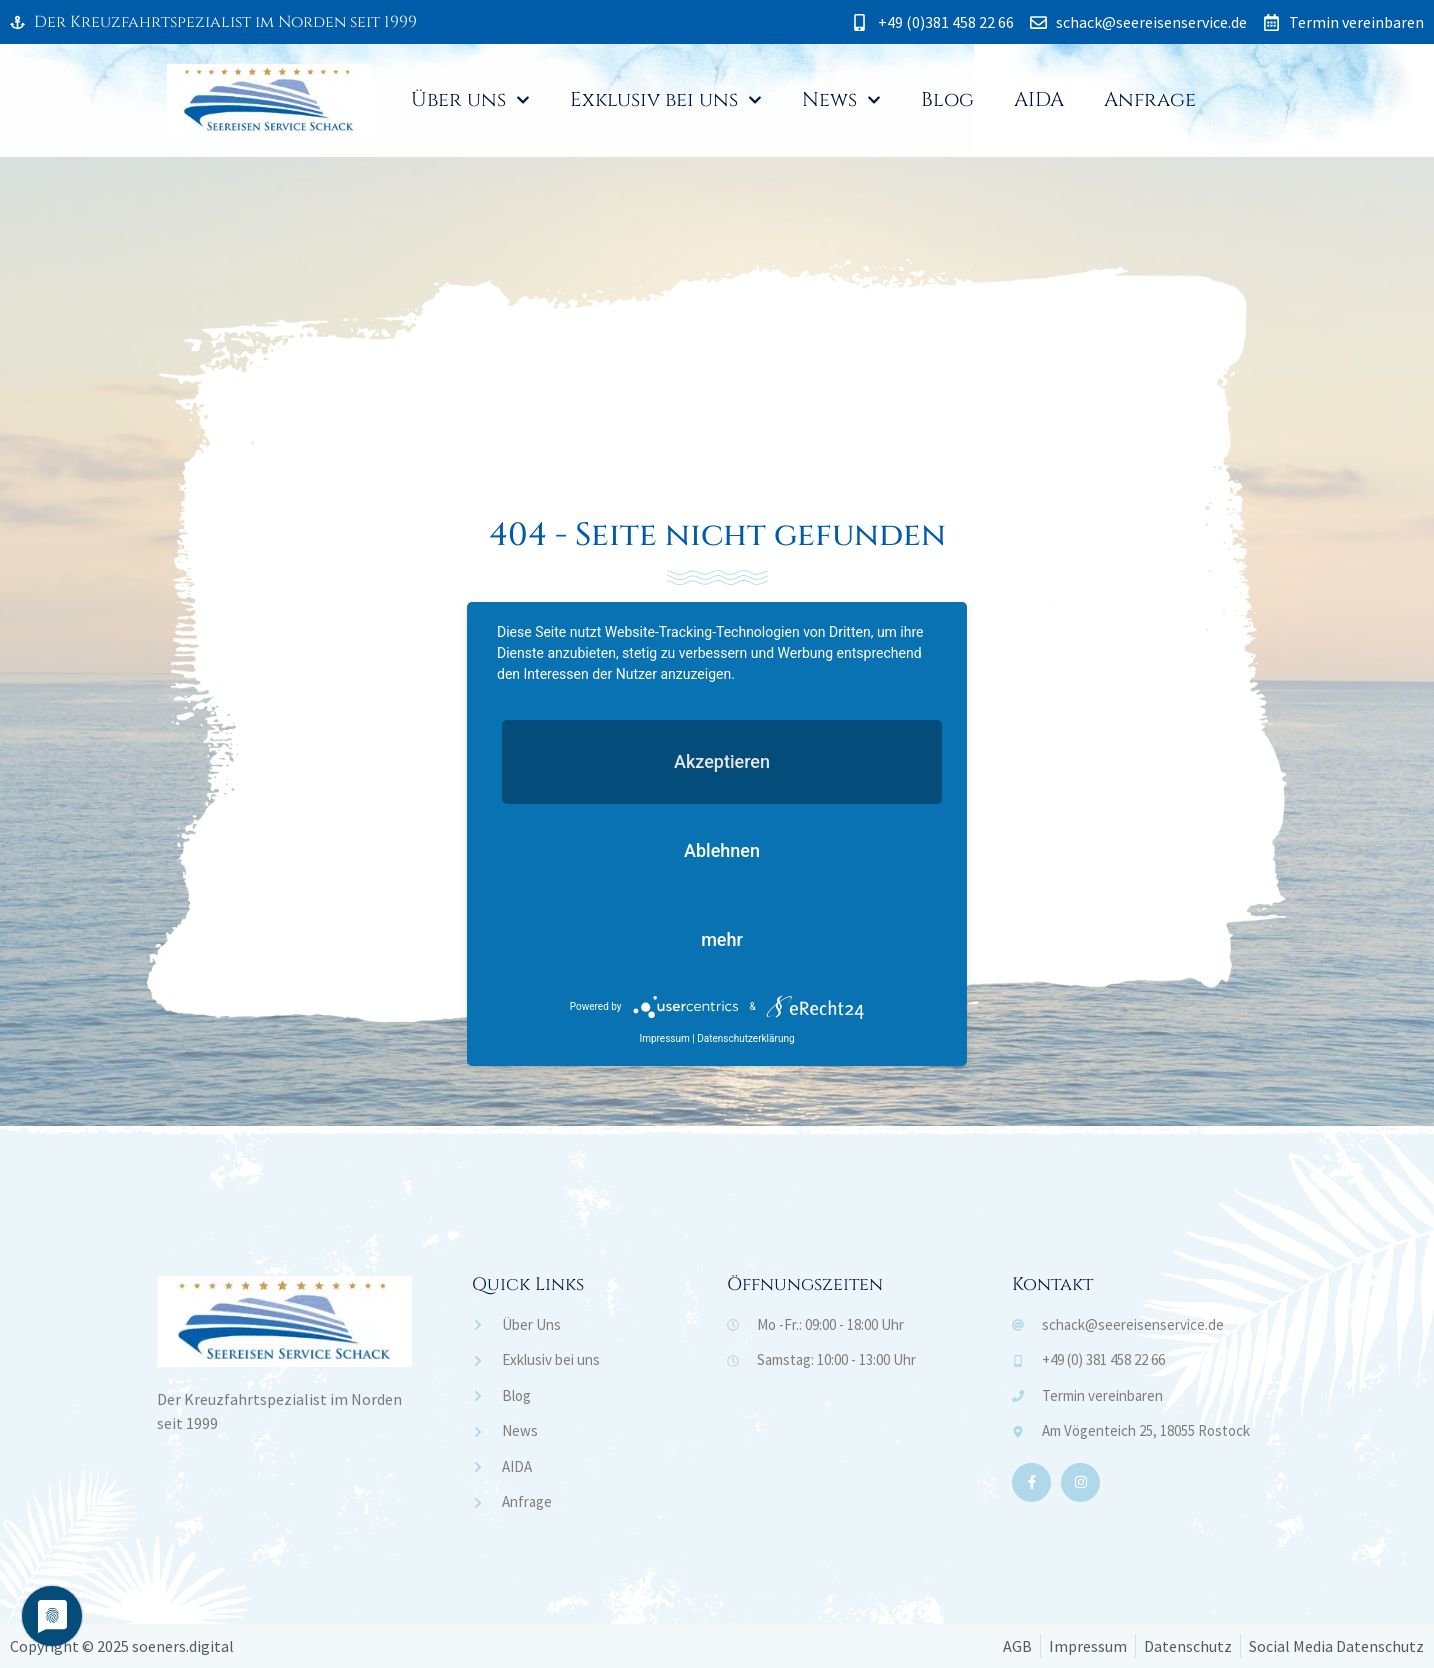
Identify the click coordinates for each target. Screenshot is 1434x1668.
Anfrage (1150, 99)
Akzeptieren (722, 761)
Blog (947, 99)
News (841, 100)
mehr (722, 939)
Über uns (470, 100)
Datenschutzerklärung (745, 1038)
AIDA (1039, 99)
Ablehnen (722, 850)
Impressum (664, 1038)
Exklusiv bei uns (666, 100)
